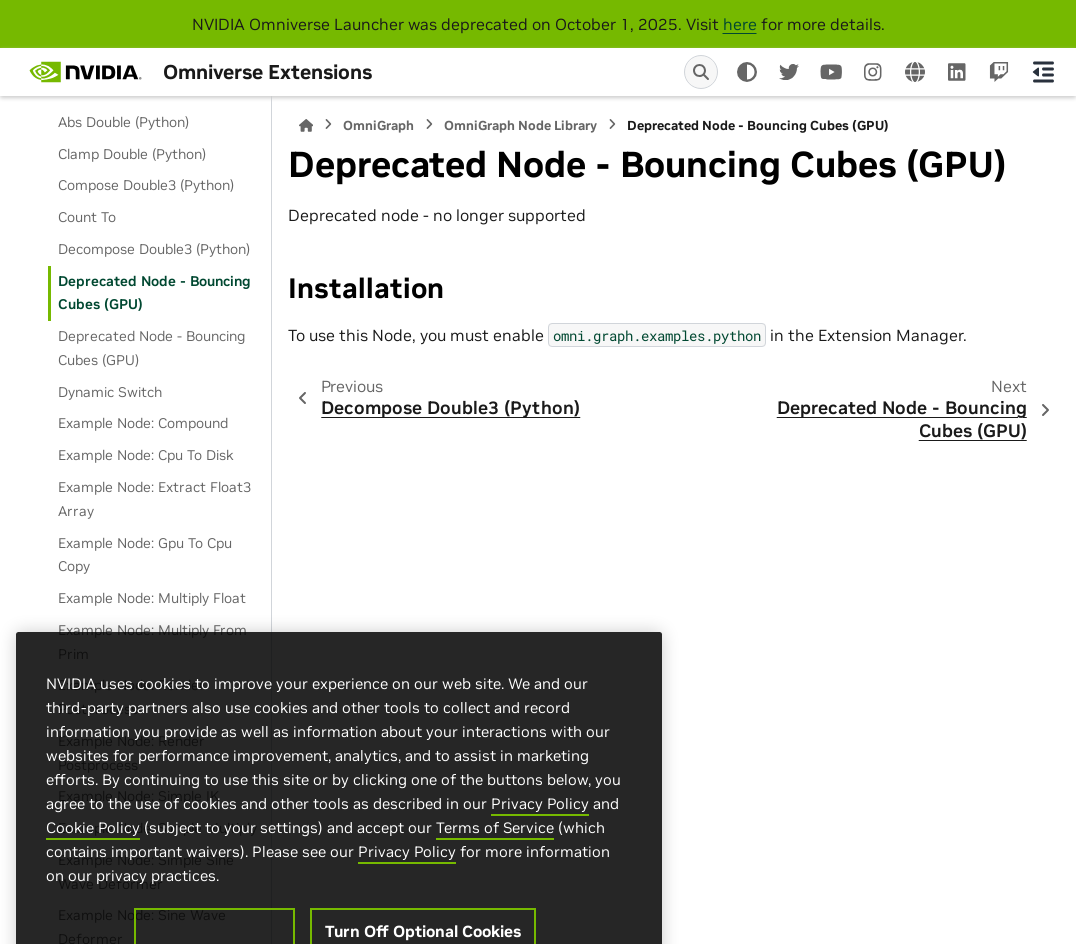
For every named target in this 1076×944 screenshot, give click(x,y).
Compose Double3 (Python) (146, 185)
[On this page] (1043, 72)
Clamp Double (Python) (132, 154)
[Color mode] (747, 72)
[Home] (306, 125)
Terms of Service (495, 874)
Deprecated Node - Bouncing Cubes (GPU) (154, 293)
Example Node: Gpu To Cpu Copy (145, 555)
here (740, 24)
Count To (87, 217)
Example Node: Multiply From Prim (152, 642)
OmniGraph (378, 125)
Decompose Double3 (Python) (154, 249)
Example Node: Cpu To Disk (146, 455)
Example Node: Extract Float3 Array (154, 499)
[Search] (701, 72)
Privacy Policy (540, 850)
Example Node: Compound (143, 423)
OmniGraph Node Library (520, 125)
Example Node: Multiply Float (152, 598)
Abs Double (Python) (123, 122)
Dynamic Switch (110, 392)
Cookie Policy (93, 874)
